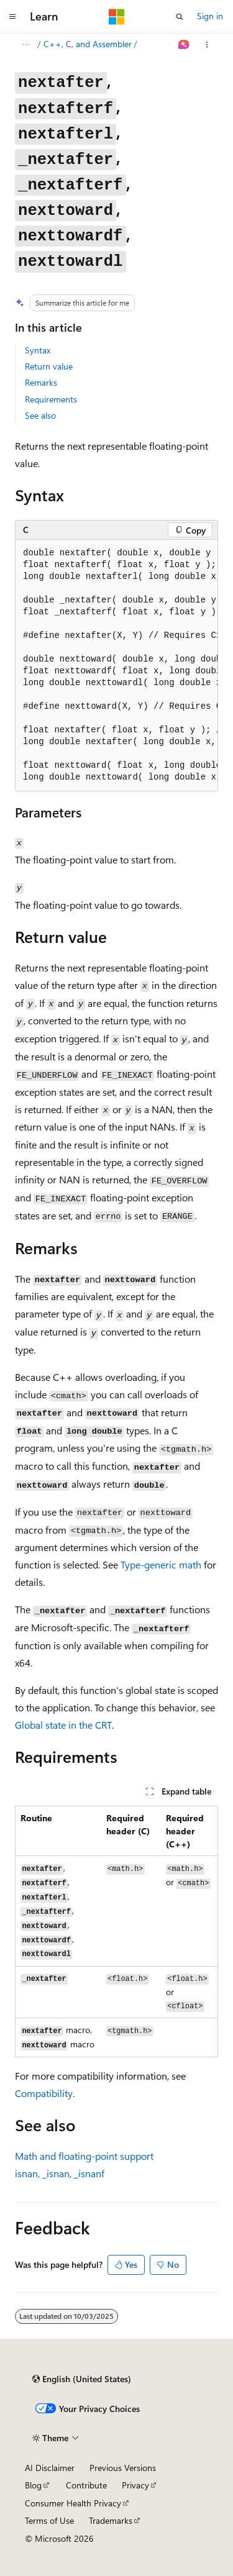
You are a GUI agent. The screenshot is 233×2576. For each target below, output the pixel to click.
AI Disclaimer (50, 2468)
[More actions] (207, 45)
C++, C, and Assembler (87, 44)
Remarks (41, 382)
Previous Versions (122, 2468)
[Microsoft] (117, 17)
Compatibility (44, 2093)
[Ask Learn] (184, 45)
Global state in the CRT (63, 1724)
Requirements (51, 399)
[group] (116, 665)
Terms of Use (49, 2520)
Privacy (135, 2485)
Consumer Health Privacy (73, 2503)
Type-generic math (161, 1564)
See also (40, 415)
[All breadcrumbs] (26, 45)
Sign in (210, 16)
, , (59, 2173)
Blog (33, 2485)
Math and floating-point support (84, 2155)
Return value (49, 366)
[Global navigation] (12, 17)
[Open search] (179, 17)
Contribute (86, 2485)
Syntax (37, 350)
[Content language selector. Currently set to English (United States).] (82, 2379)
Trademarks (110, 2520)
